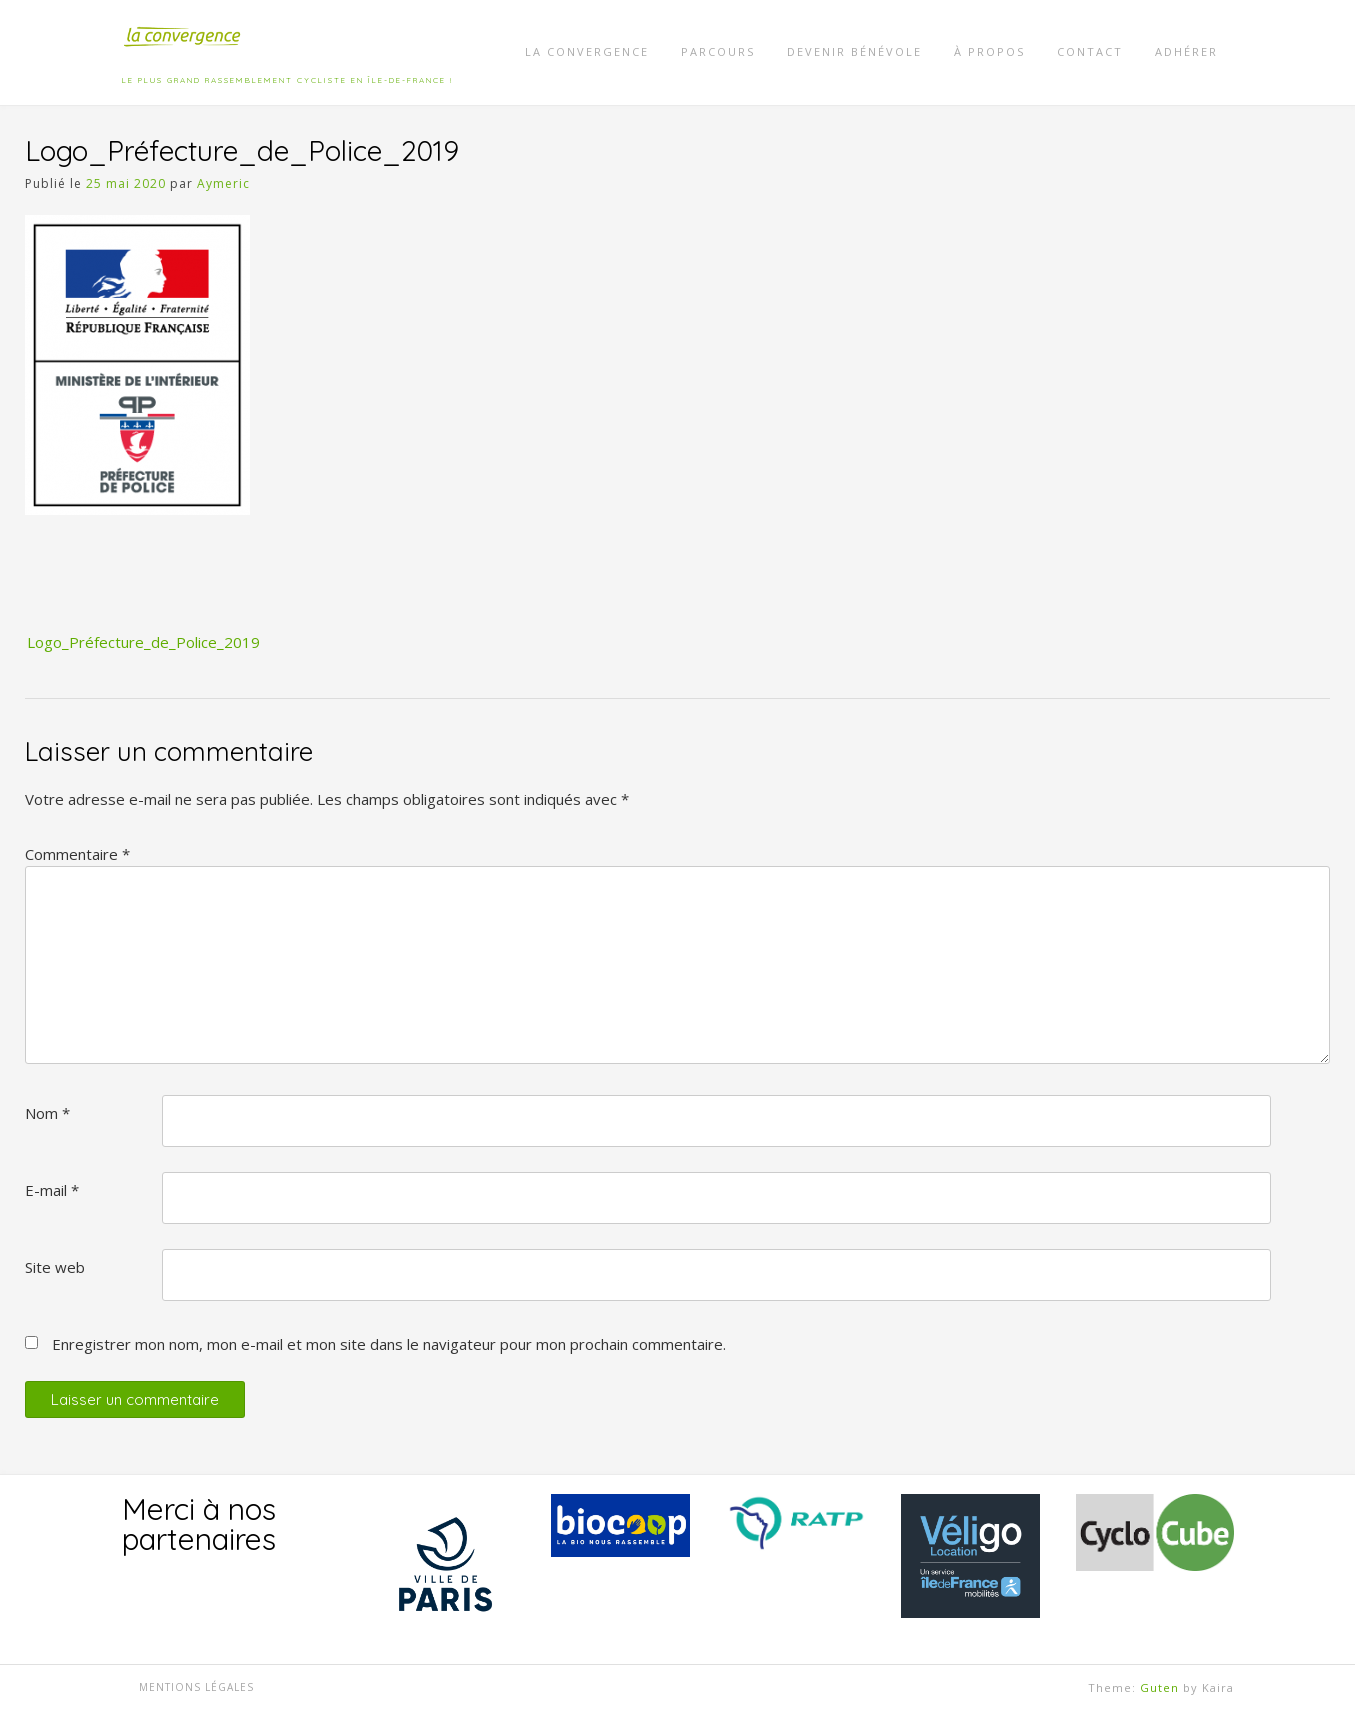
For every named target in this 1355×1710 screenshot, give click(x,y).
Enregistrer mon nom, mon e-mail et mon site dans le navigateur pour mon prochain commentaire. (389, 1344)
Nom (47, 1113)
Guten (1159, 1687)
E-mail (52, 1190)
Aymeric (223, 183)
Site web (55, 1267)
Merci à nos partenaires (199, 1524)
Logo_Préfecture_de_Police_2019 (143, 642)
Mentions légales (196, 1687)
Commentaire (77, 854)
